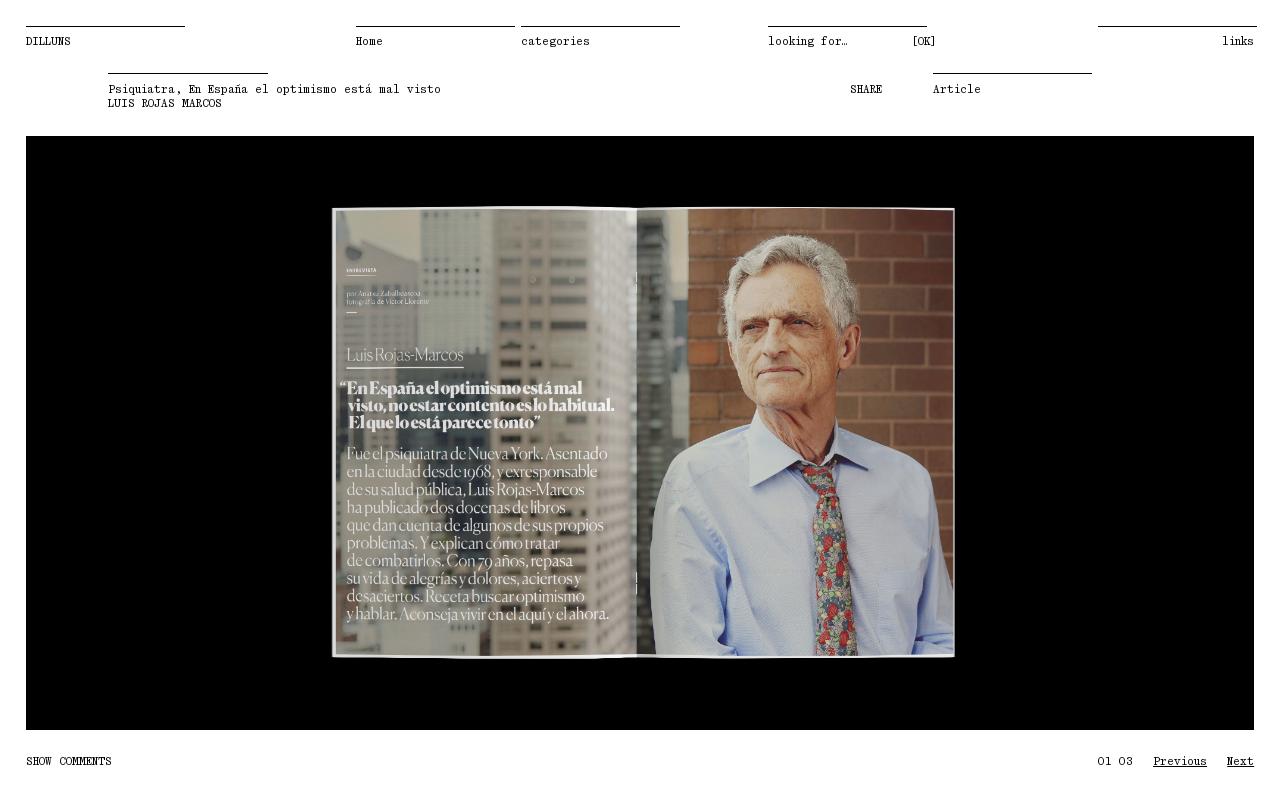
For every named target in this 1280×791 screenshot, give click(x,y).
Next (1100, 437)
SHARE (866, 94)
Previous (179, 437)
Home (369, 41)
